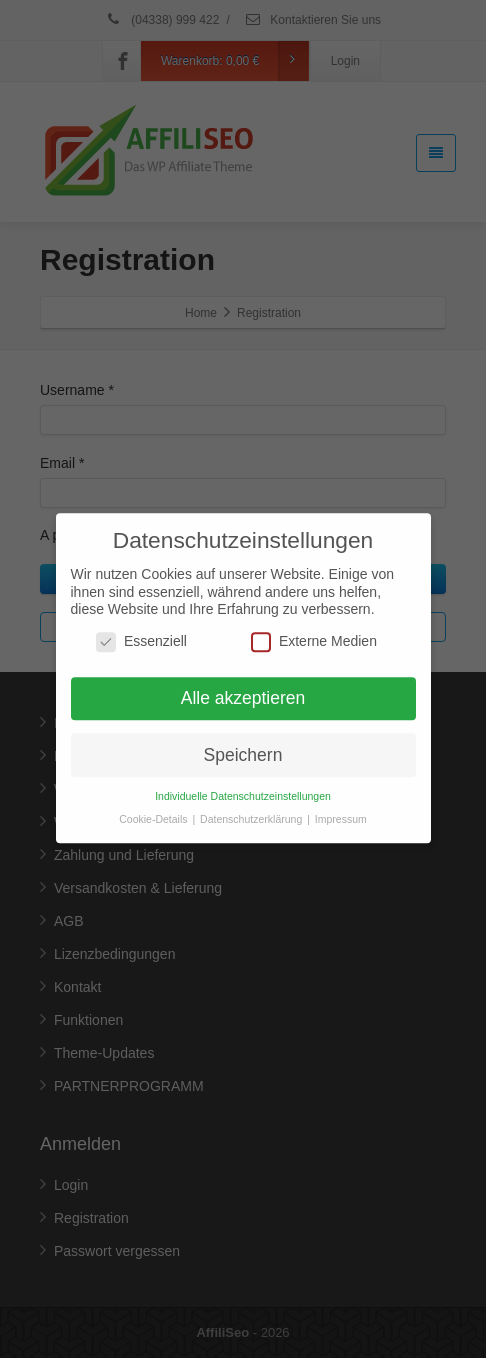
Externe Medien (314, 629)
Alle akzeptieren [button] (243, 686)
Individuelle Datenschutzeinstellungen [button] (243, 784)
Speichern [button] (243, 742)
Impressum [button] (341, 807)
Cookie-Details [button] (154, 807)
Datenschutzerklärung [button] (252, 807)
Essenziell (141, 629)
